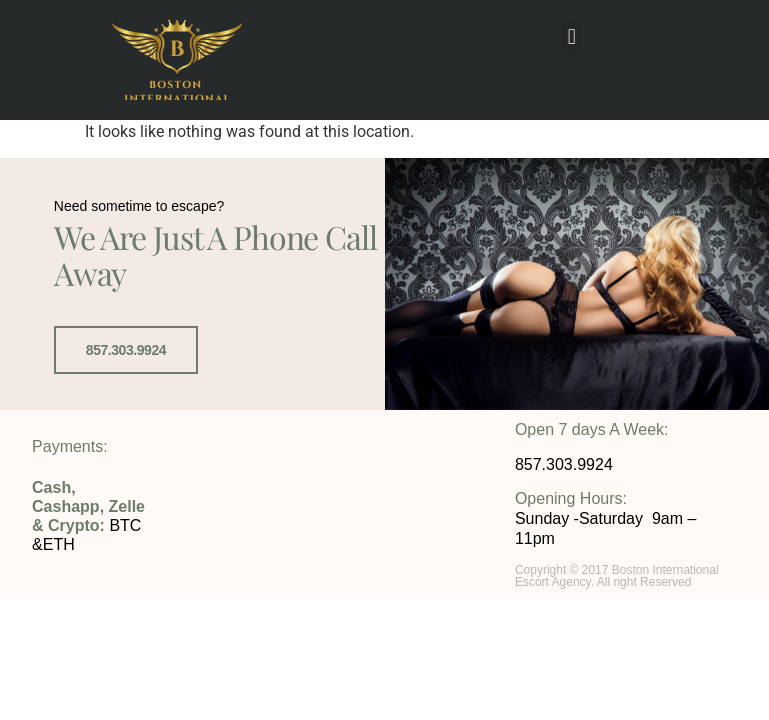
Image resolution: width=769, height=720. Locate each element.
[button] (571, 36)
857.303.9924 (126, 350)
